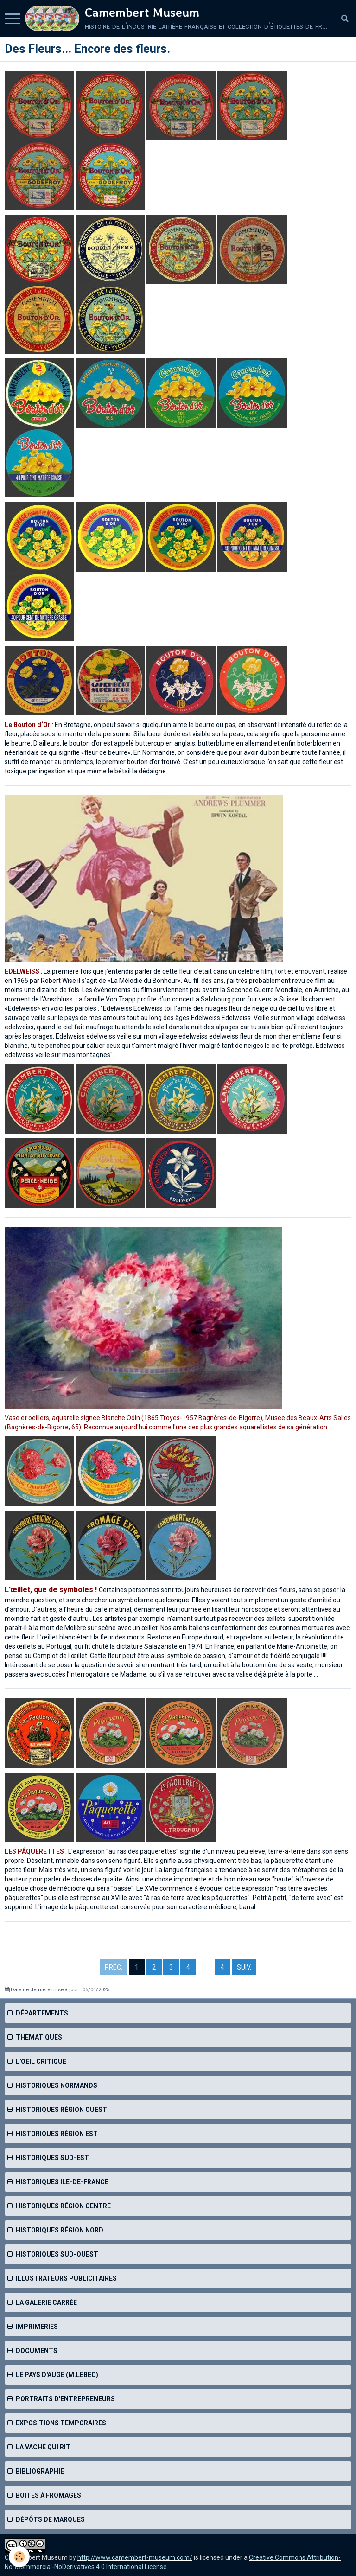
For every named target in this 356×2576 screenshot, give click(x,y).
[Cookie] (19, 2556)
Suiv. (244, 1967)
